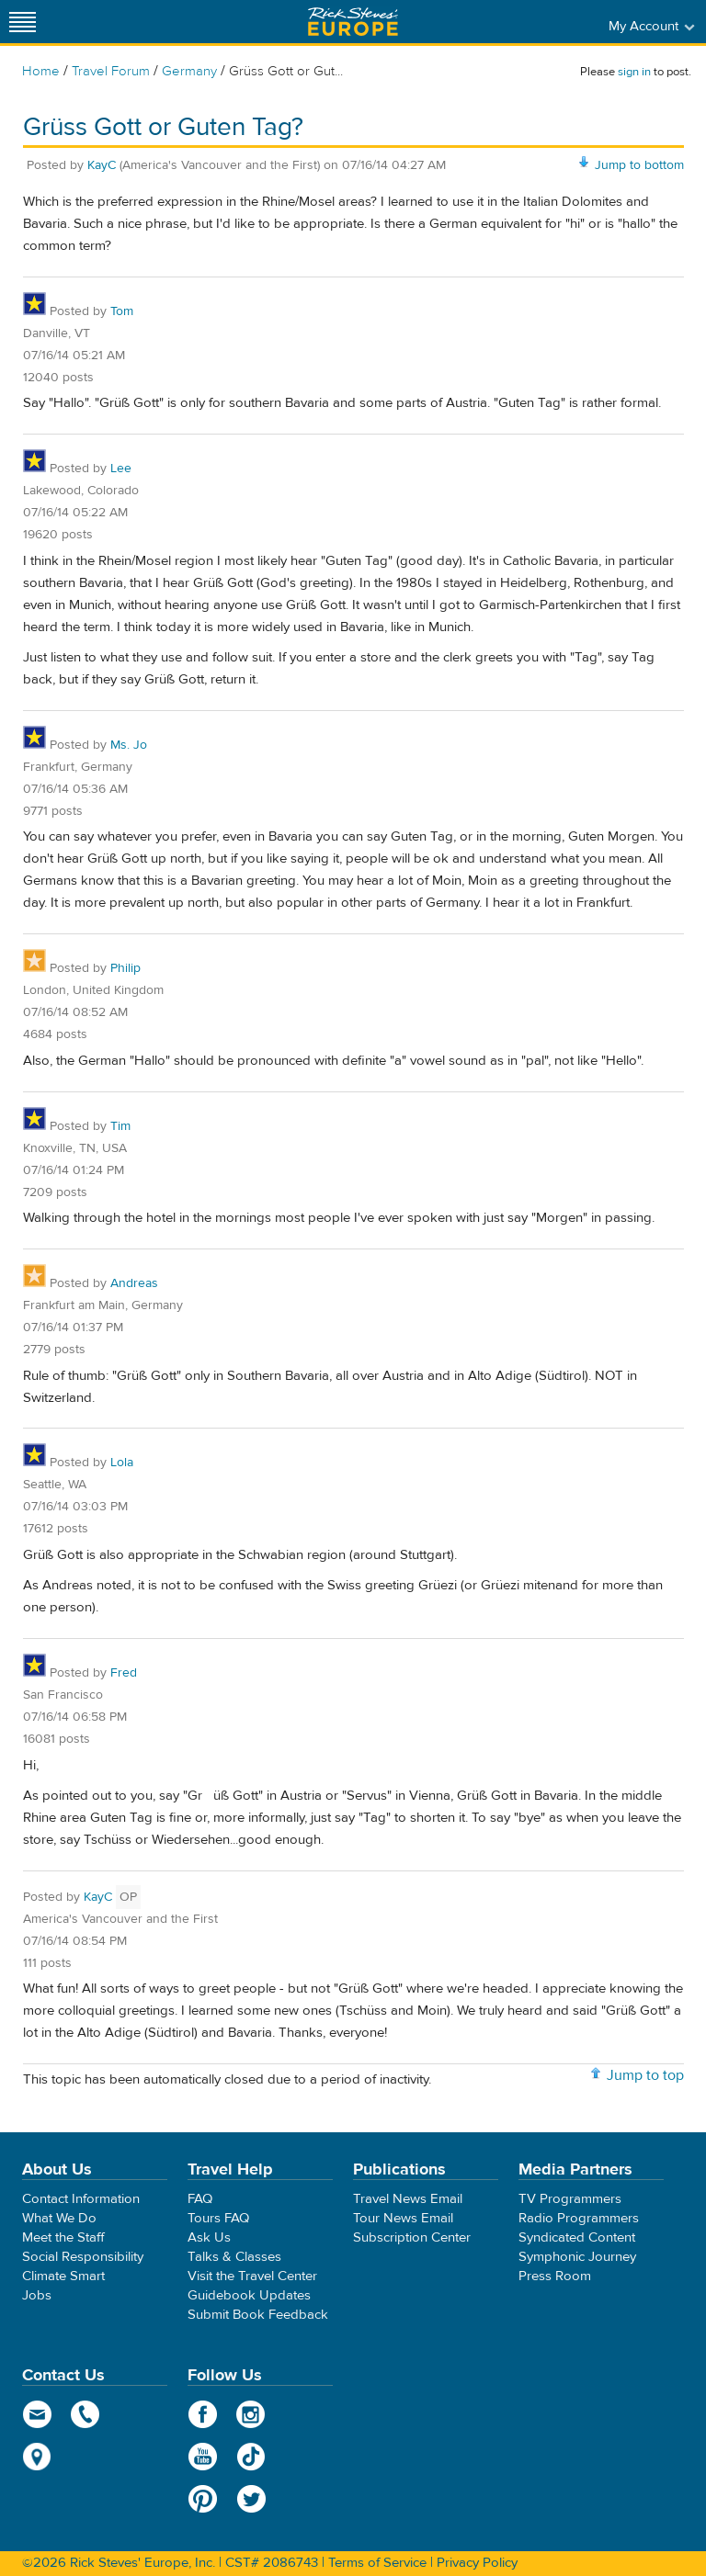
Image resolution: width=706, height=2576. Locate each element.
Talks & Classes (234, 2256)
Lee (120, 468)
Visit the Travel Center (252, 2276)
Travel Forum (111, 71)
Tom (121, 311)
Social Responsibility (82, 2256)
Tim (120, 1126)
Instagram (251, 2414)
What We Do (59, 2218)
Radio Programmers (578, 2218)
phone (86, 2414)
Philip (125, 968)
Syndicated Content (576, 2237)
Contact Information (81, 2199)
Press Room (554, 2276)
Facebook (203, 2414)
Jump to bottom (639, 165)
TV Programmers (569, 2199)
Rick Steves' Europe (353, 21)
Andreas (134, 1283)
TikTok (251, 2456)
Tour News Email (403, 2218)
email (37, 2414)
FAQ (200, 2199)
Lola (121, 1462)
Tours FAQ (218, 2218)
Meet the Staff (63, 2237)
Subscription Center (412, 2237)
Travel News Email (407, 2199)
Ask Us (209, 2237)
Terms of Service (377, 2562)
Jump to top (645, 2075)
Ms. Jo (128, 745)
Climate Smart (63, 2276)
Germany (189, 71)
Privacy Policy (477, 2562)
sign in (634, 71)
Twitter (251, 2499)
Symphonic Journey (577, 2256)
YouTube (203, 2456)
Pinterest (203, 2499)
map (37, 2456)
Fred (123, 1673)
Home (41, 71)
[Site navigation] (23, 21)
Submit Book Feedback (258, 2314)
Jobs (36, 2295)
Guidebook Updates (249, 2295)
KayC (101, 165)
